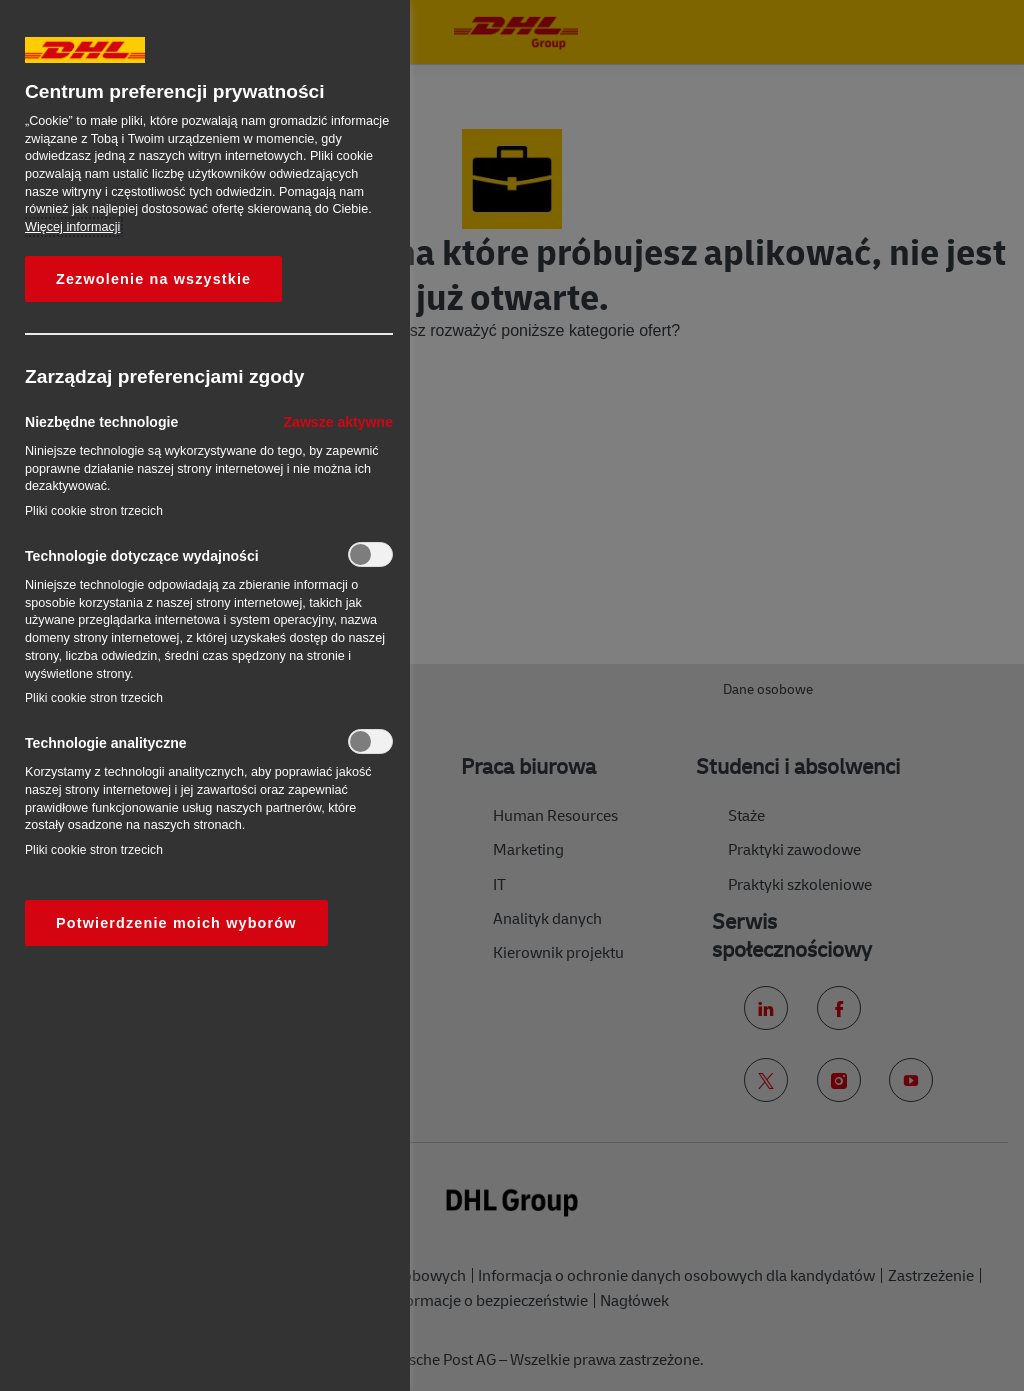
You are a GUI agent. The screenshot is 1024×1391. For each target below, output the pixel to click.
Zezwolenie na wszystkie (153, 279)
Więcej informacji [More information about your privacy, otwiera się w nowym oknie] (72, 227)
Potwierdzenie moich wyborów (176, 923)
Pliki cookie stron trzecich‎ (94, 511)
